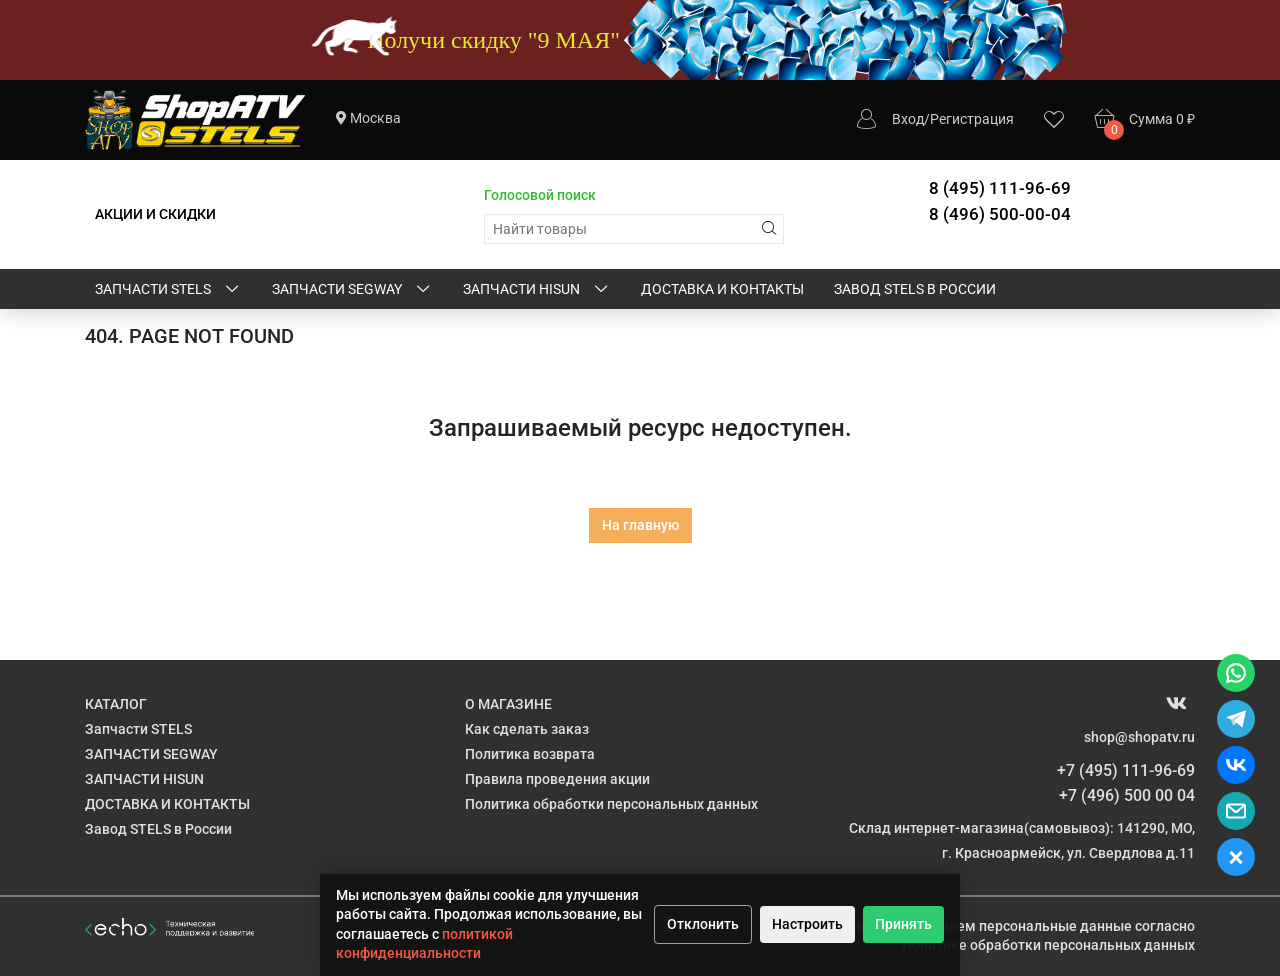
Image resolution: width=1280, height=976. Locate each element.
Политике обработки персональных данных (1048, 945)
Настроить (807, 924)
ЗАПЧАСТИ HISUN (537, 290)
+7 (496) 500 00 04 (1127, 795)
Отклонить (703, 924)
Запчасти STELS (168, 290)
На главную (640, 525)
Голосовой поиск (540, 195)
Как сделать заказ (527, 729)
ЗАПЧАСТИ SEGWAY (352, 290)
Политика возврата (530, 754)
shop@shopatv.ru (1139, 737)
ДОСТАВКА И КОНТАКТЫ (722, 289)
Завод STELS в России (915, 289)
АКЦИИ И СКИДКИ (155, 214)
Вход (908, 119)
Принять (903, 924)
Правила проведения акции (557, 779)
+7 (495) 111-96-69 (1126, 770)
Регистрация (972, 119)
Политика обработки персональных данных (611, 804)
